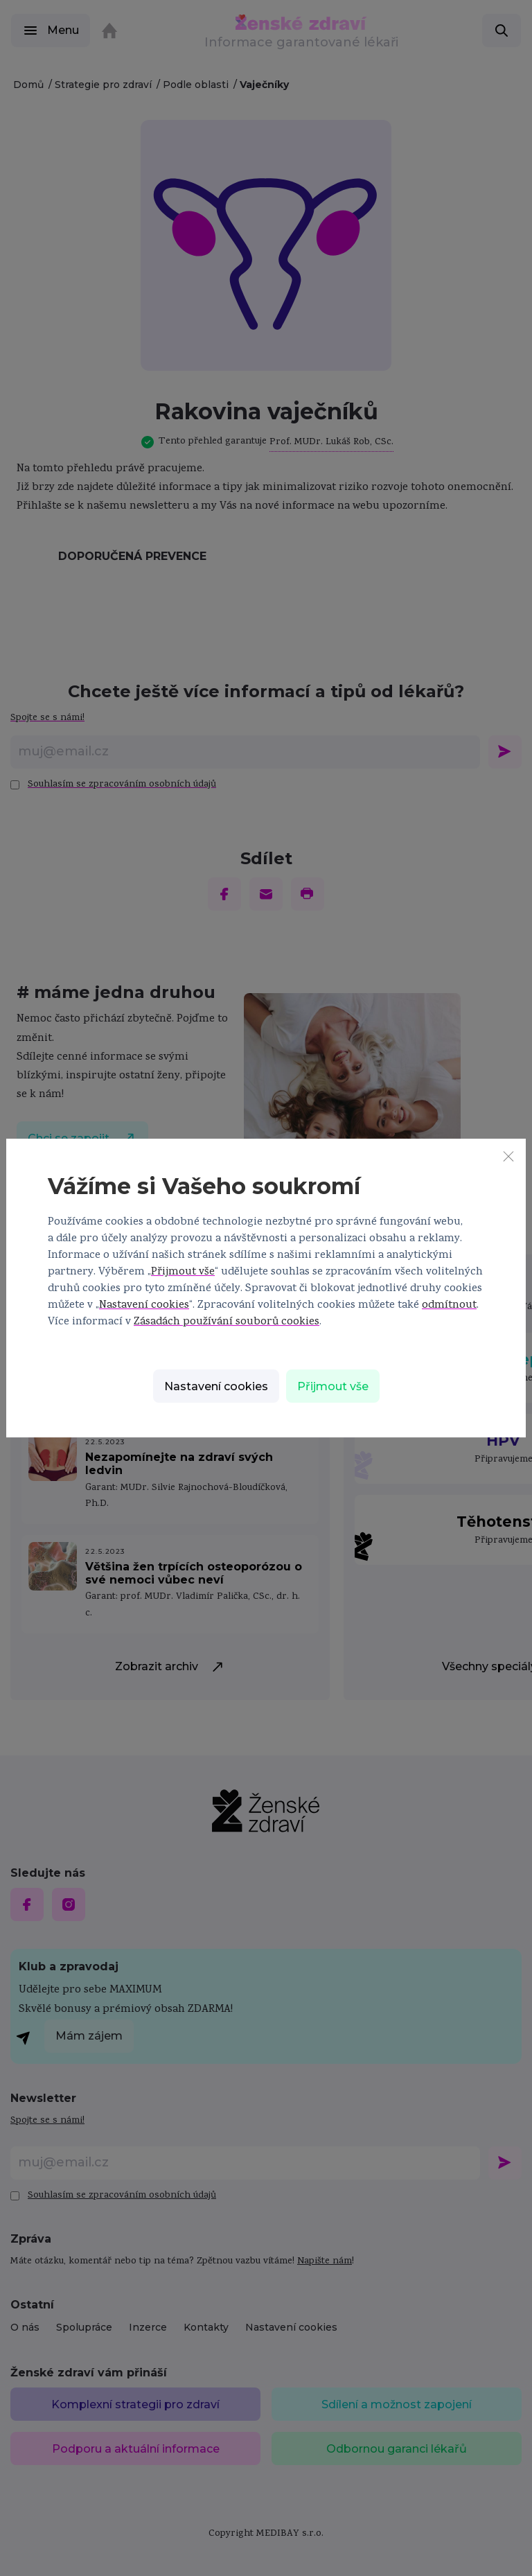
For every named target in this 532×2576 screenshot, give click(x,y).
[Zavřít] (508, 1156)
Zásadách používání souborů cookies (226, 1322)
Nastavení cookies (144, 1305)
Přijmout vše (183, 1272)
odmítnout (449, 1305)
